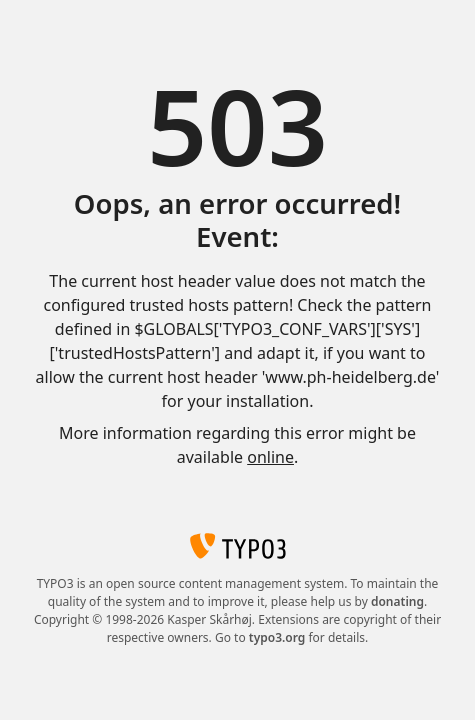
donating (397, 601)
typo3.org (277, 637)
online (270, 457)
